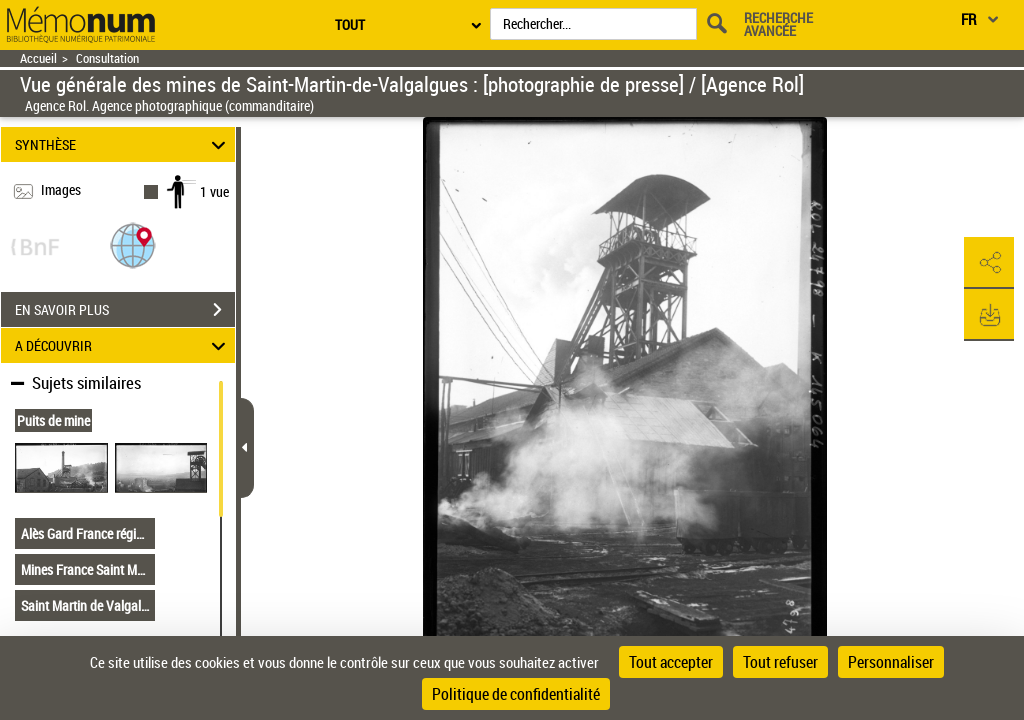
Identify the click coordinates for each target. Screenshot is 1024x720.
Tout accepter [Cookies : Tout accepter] (671, 662)
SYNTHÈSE (123, 144)
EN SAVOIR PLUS (125, 310)
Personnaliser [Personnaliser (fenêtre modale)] (891, 662)
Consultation (107, 58)
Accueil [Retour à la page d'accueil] (38, 58)
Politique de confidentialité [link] (516, 694)
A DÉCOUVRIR (123, 345)
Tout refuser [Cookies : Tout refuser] (780, 662)
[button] (133, 244)
